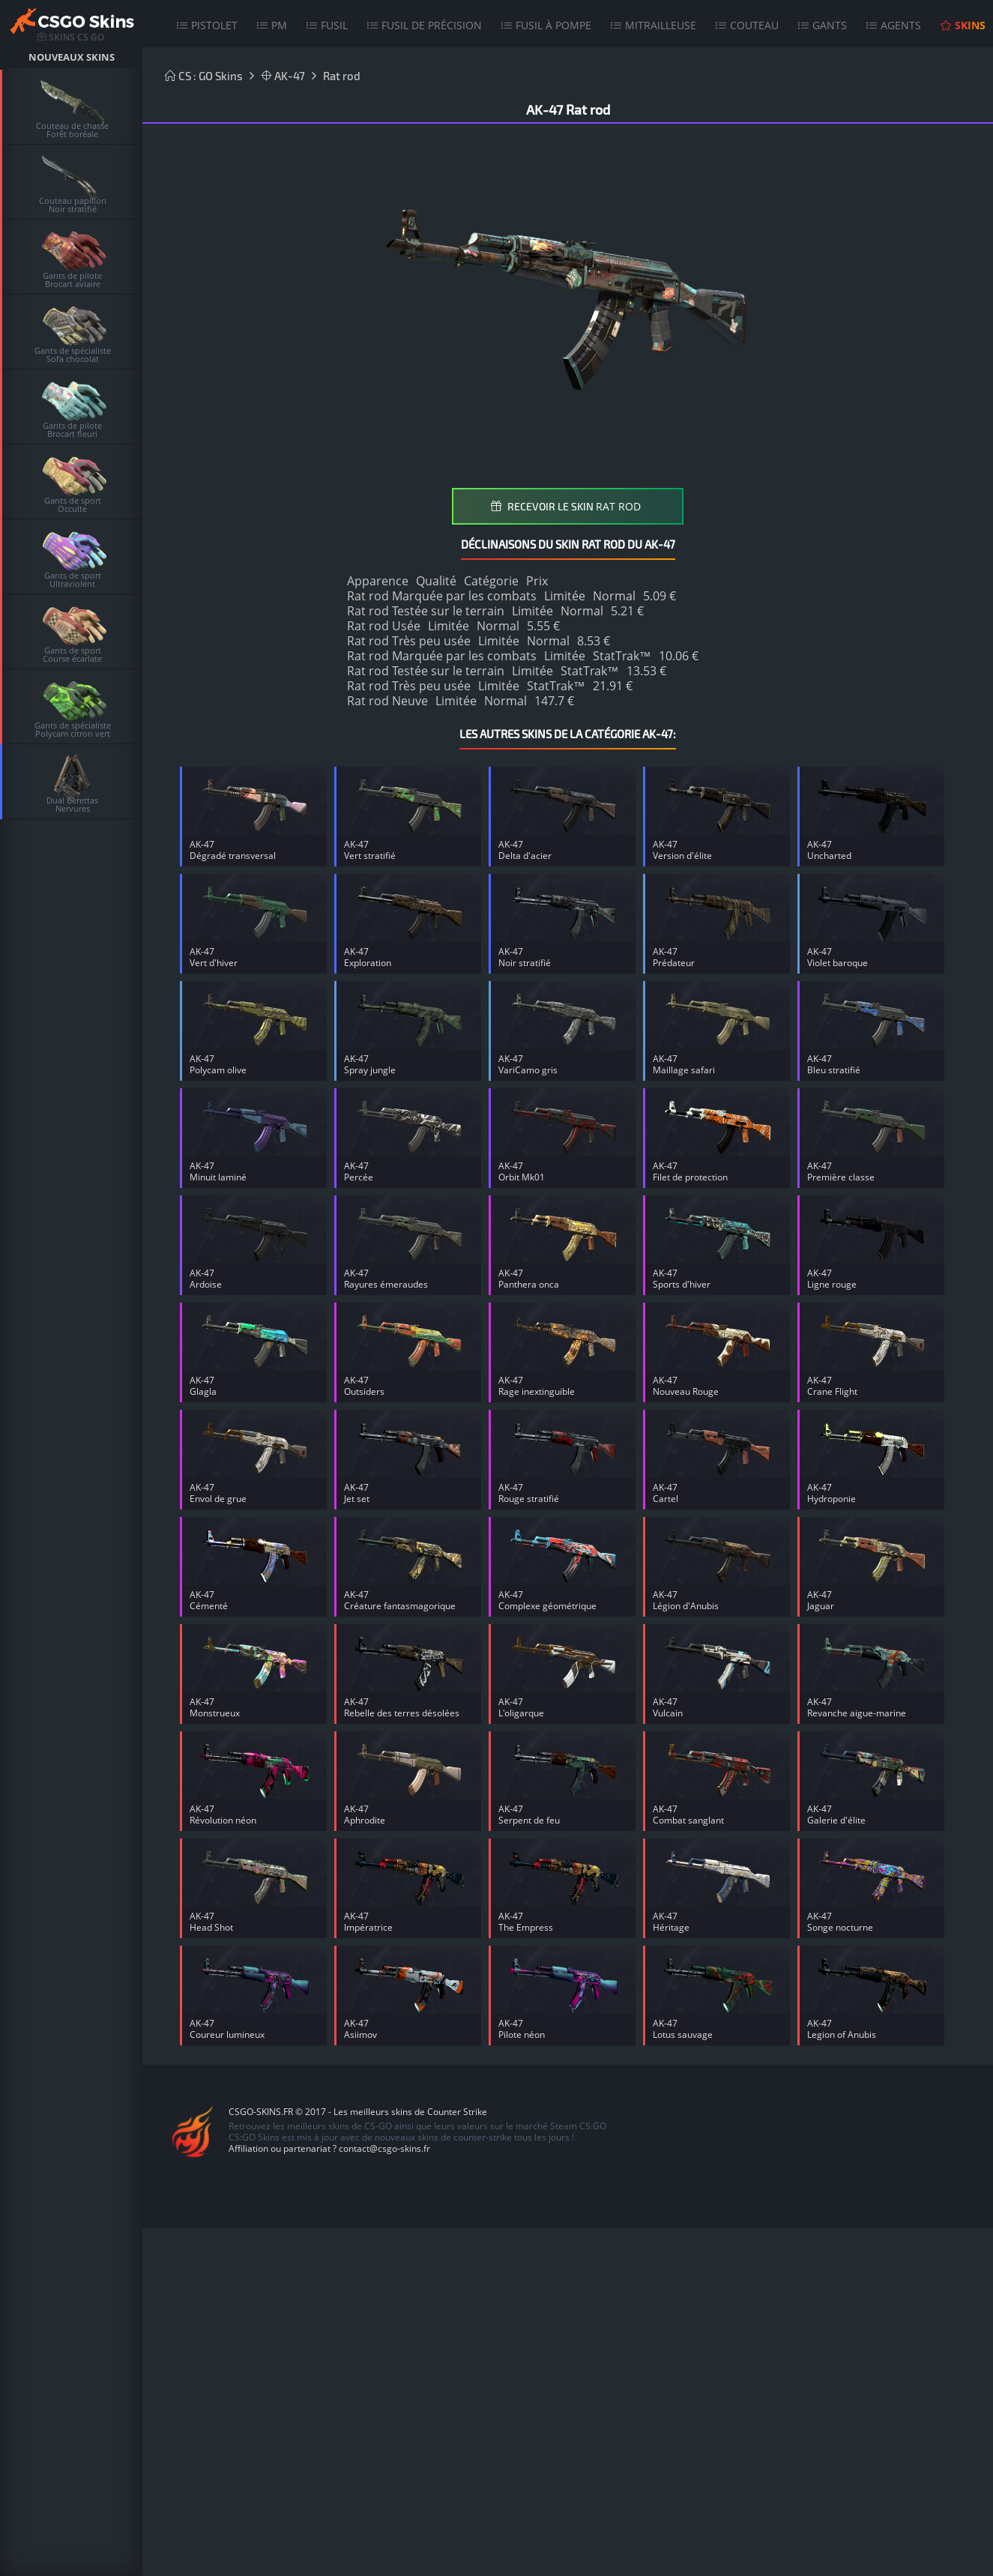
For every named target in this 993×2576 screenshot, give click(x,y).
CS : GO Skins (204, 75)
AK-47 (283, 75)
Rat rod (341, 75)
